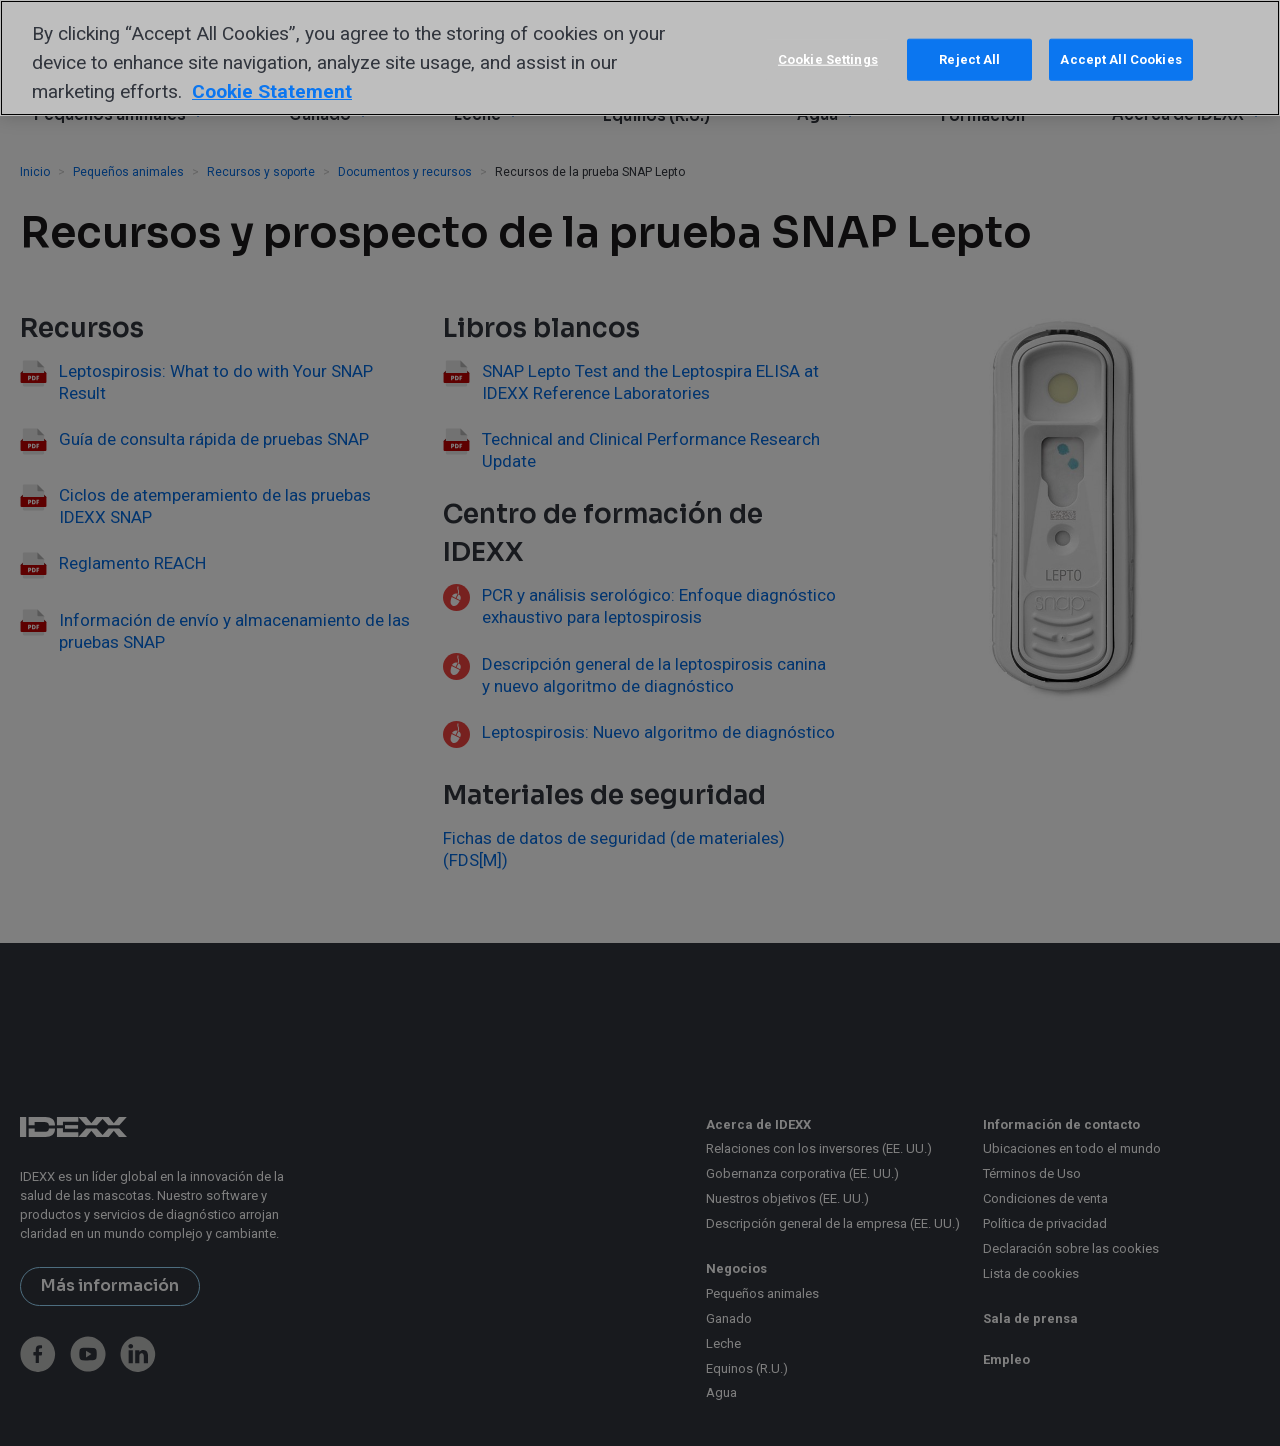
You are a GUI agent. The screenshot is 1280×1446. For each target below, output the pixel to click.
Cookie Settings (828, 59)
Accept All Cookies (1120, 59)
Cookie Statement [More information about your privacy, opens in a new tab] (272, 91)
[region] (640, 58)
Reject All (969, 59)
